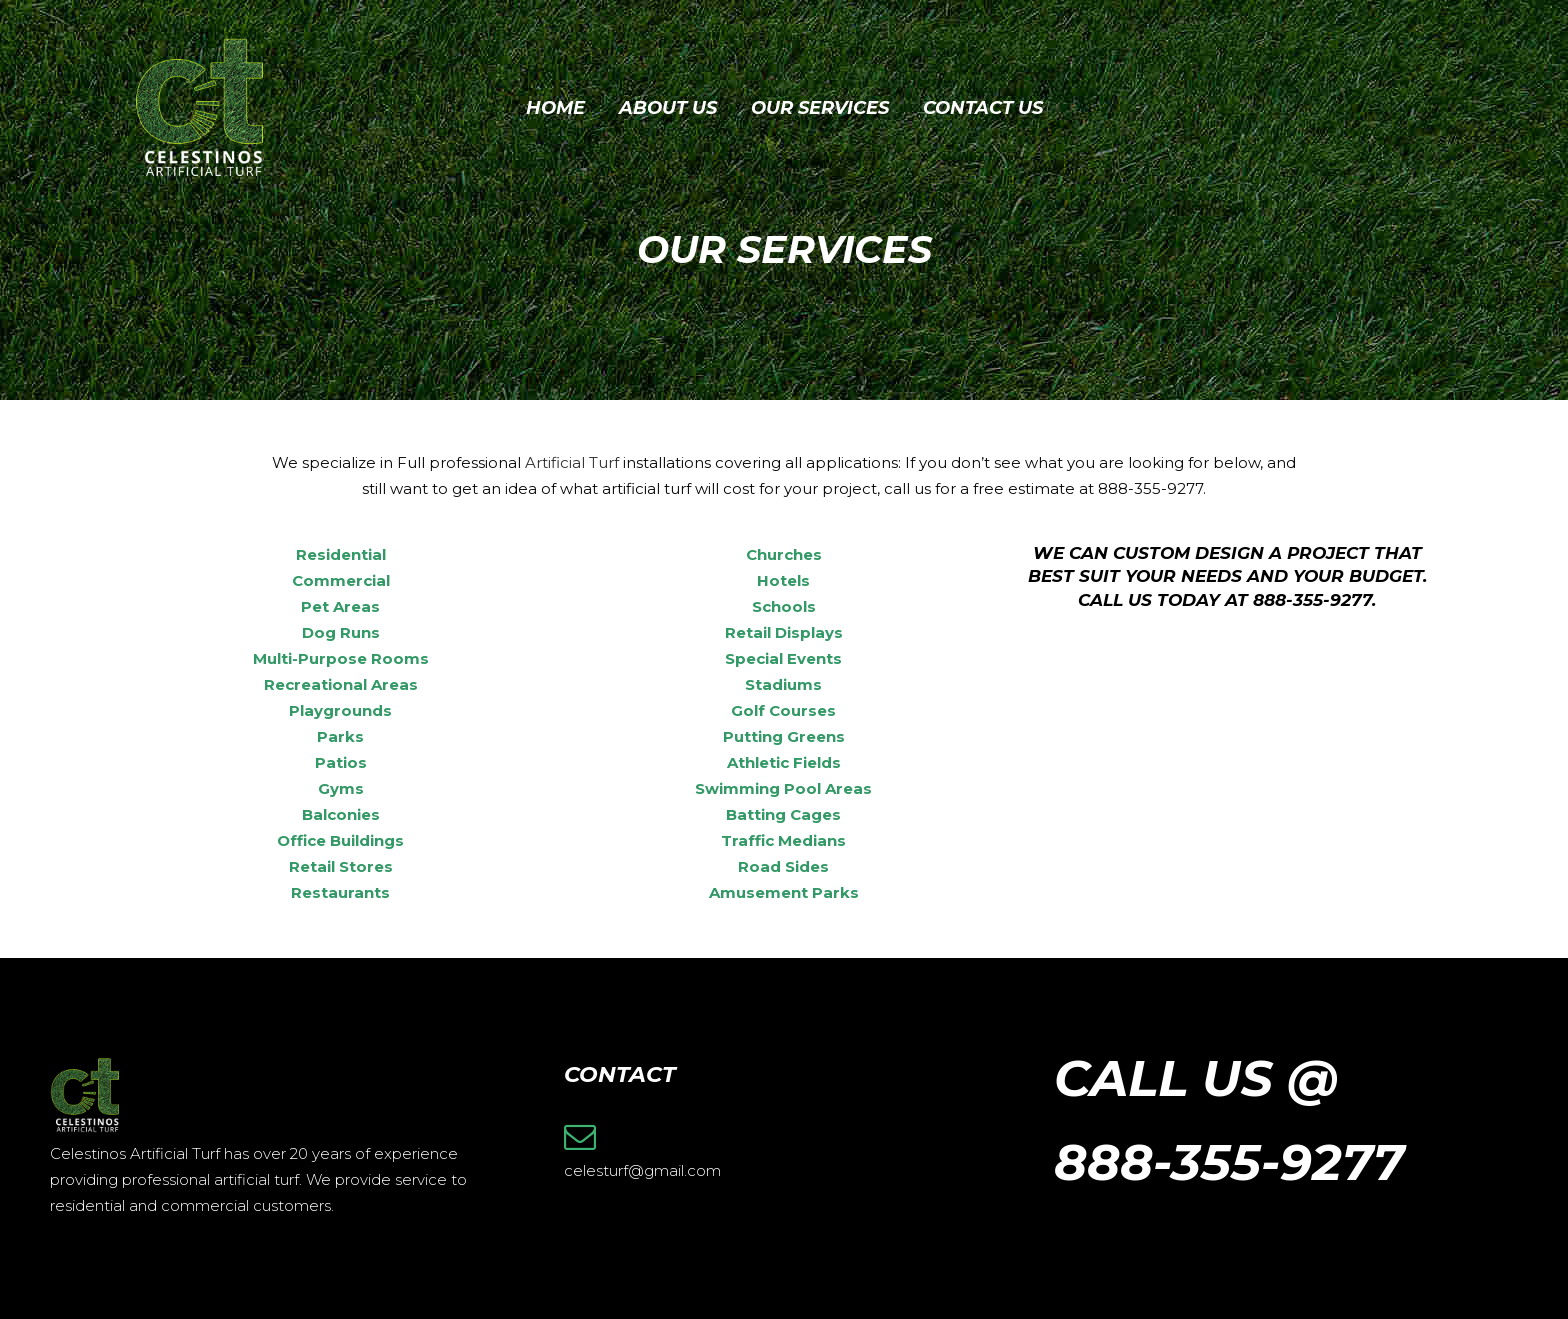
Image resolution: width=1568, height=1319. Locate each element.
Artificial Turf (572, 462)
